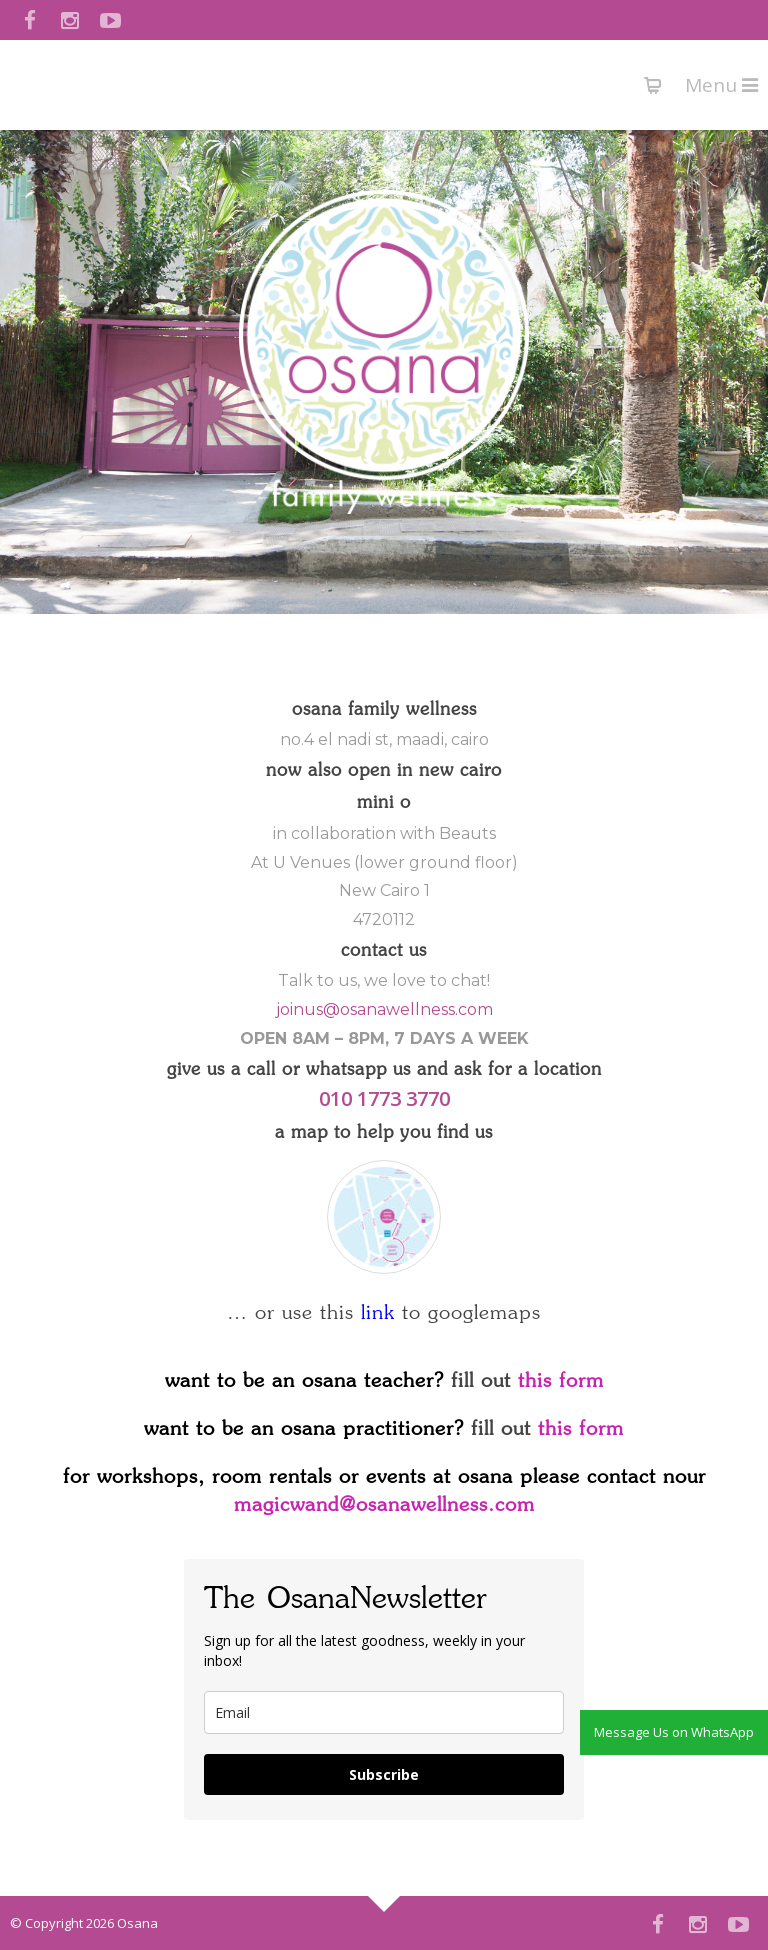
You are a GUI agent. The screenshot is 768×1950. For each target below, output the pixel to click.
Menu (721, 85)
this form (561, 1381)
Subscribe (384, 1774)
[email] (384, 1712)
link (378, 1313)
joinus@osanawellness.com (384, 1009)
